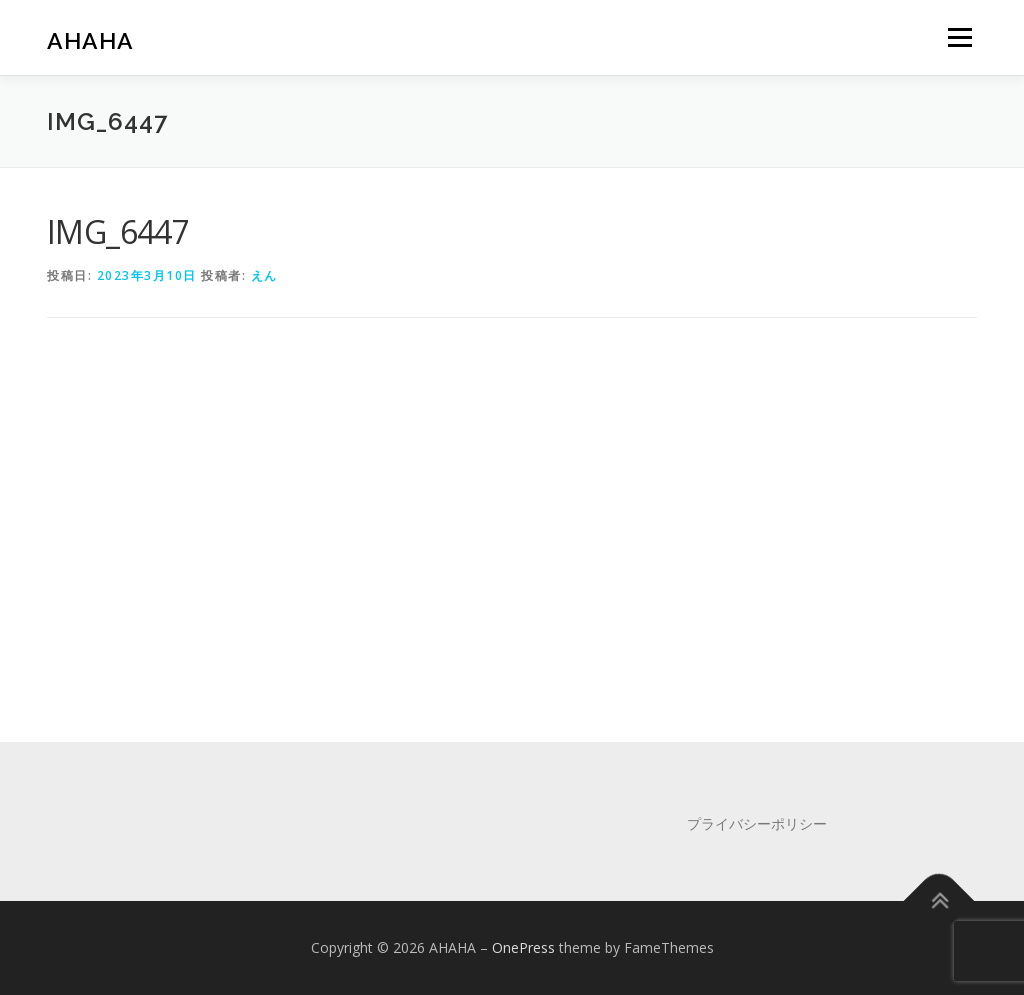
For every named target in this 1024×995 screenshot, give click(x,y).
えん (264, 275)
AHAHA (90, 40)
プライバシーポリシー (757, 823)
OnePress (523, 947)
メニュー (959, 37)
